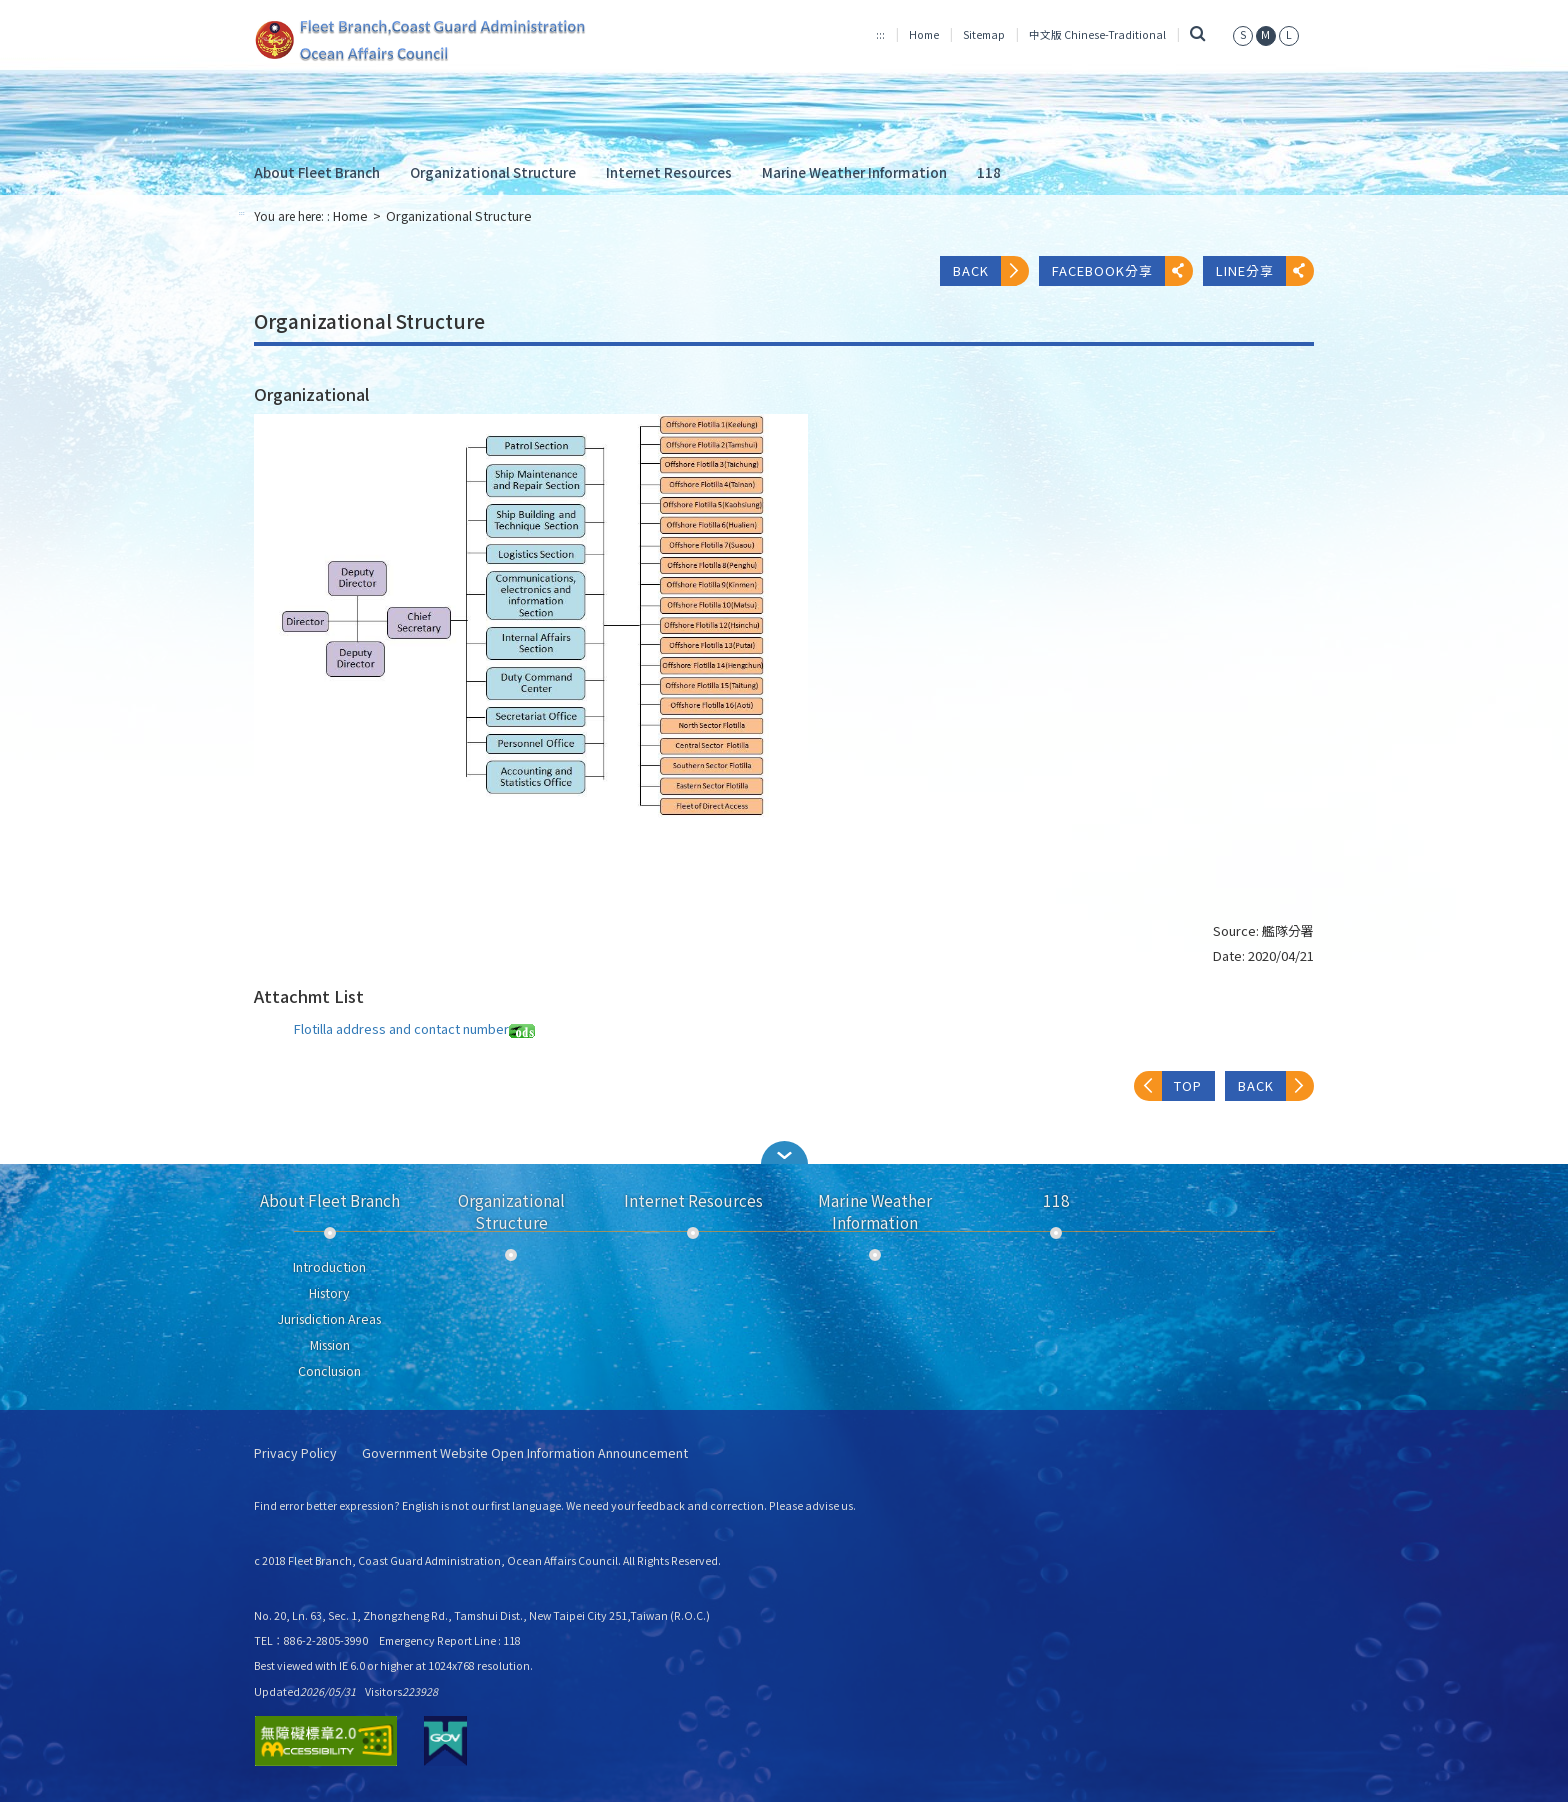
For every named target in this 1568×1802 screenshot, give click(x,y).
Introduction (329, 1267)
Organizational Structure (493, 172)
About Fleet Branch (317, 172)
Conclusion (329, 1371)
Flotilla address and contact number (414, 1028)
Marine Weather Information (854, 172)
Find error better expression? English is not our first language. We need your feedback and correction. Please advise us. (555, 1505)
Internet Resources (669, 172)
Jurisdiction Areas (329, 1319)
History (329, 1293)
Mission (330, 1345)
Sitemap (984, 34)
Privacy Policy (295, 1453)
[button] (784, 1152)
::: (880, 34)
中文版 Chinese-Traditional (1097, 34)
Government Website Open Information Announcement (525, 1453)
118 (989, 172)
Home (924, 34)
